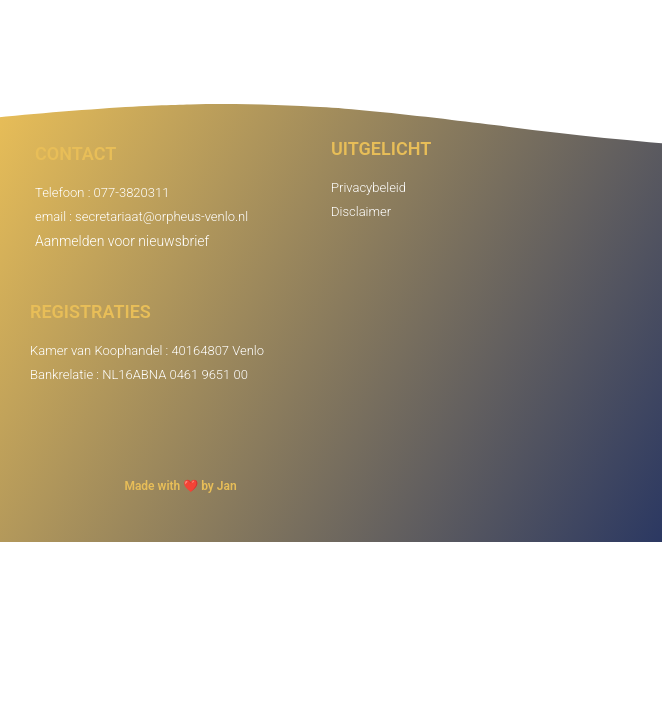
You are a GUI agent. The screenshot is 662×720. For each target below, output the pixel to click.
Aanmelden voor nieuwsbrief (122, 241)
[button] (635, 50)
